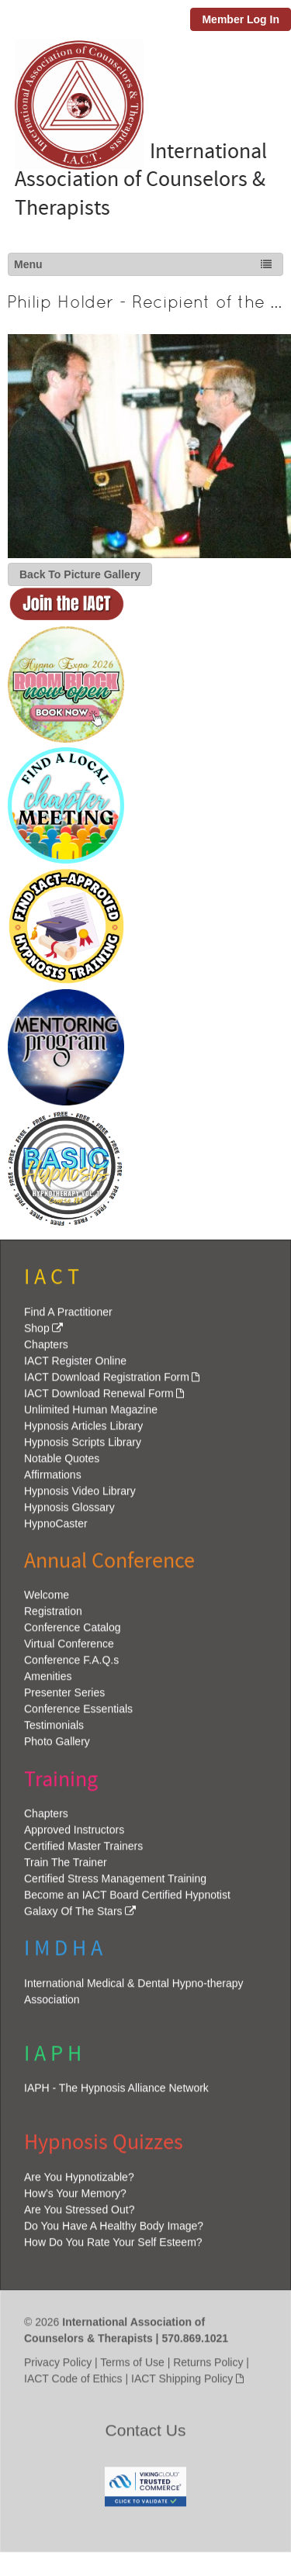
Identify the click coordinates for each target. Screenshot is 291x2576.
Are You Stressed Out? (79, 2215)
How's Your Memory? (75, 2199)
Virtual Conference (69, 1649)
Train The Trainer (65, 1869)
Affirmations (52, 1480)
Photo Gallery (57, 1747)
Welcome (46, 1601)
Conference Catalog (72, 1633)
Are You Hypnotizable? (79, 2183)
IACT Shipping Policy (182, 2384)
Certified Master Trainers (83, 1853)
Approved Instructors (74, 1836)
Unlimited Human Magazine (91, 1415)
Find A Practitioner (68, 1318)
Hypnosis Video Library (80, 1497)
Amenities (47, 1682)
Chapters (46, 1350)
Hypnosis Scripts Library (82, 1448)
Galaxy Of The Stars (73, 1918)
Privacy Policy (58, 2368)
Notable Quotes (61, 1464)
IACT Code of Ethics (73, 2384)
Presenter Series (64, 1698)
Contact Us (146, 2436)
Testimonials (54, 1731)
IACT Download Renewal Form (99, 1399)
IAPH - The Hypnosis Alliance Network (116, 2094)
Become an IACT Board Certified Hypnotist (127, 1901)
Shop (37, 1334)
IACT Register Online (75, 1366)
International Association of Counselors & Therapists (135, 179)
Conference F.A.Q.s (71, 1666)
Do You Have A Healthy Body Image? (113, 2232)
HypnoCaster (56, 1529)
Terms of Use (132, 2368)
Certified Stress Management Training (115, 1885)
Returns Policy (208, 2368)
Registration (53, 1617)
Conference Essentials (78, 1715)
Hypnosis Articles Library (83, 1432)
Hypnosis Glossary (69, 1513)
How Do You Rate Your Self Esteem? (113, 2248)
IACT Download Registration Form (106, 1383)
